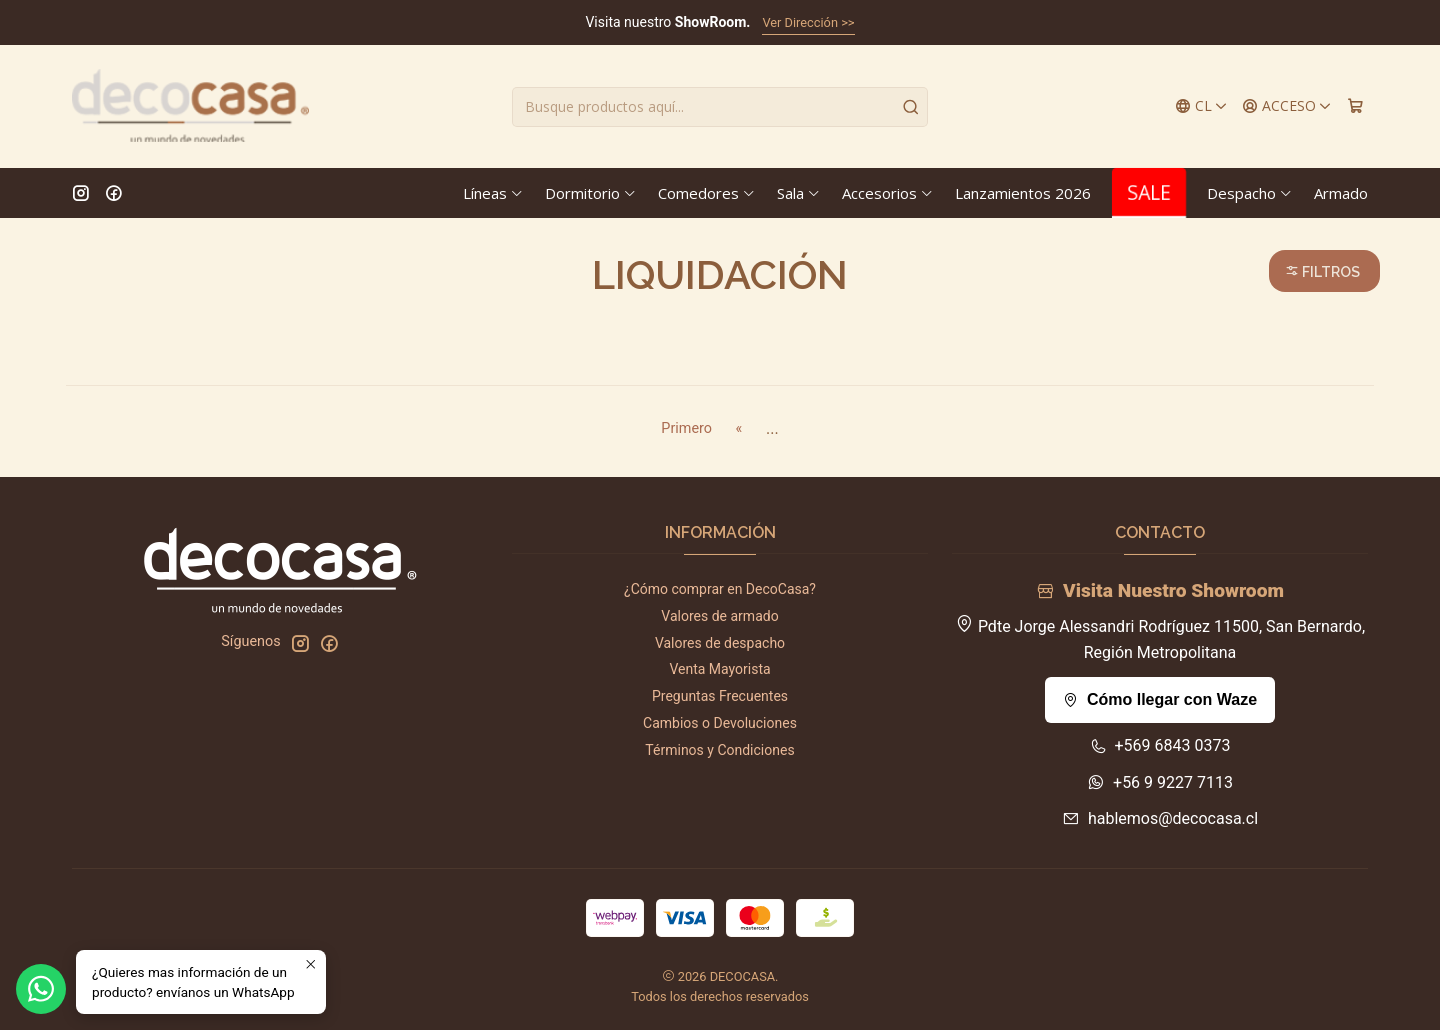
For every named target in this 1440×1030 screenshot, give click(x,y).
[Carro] (1355, 106)
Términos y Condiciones (719, 750)
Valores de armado (719, 616)
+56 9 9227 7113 (1160, 782)
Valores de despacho (720, 643)
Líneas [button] (493, 193)
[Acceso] (1287, 106)
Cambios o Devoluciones (720, 723)
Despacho (1250, 193)
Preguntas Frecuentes (720, 696)
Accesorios (888, 193)
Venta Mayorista (719, 669)
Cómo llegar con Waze (1160, 699)
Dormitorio (591, 193)
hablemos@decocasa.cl (1160, 818)
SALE (1149, 192)
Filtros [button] (1322, 272)
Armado (1341, 193)
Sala (799, 193)
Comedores (707, 193)
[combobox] (720, 107)
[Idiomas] (1201, 106)
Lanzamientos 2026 (1023, 193)
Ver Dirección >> (808, 22)
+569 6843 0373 (1160, 745)
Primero (686, 428)
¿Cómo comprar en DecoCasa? (720, 589)
